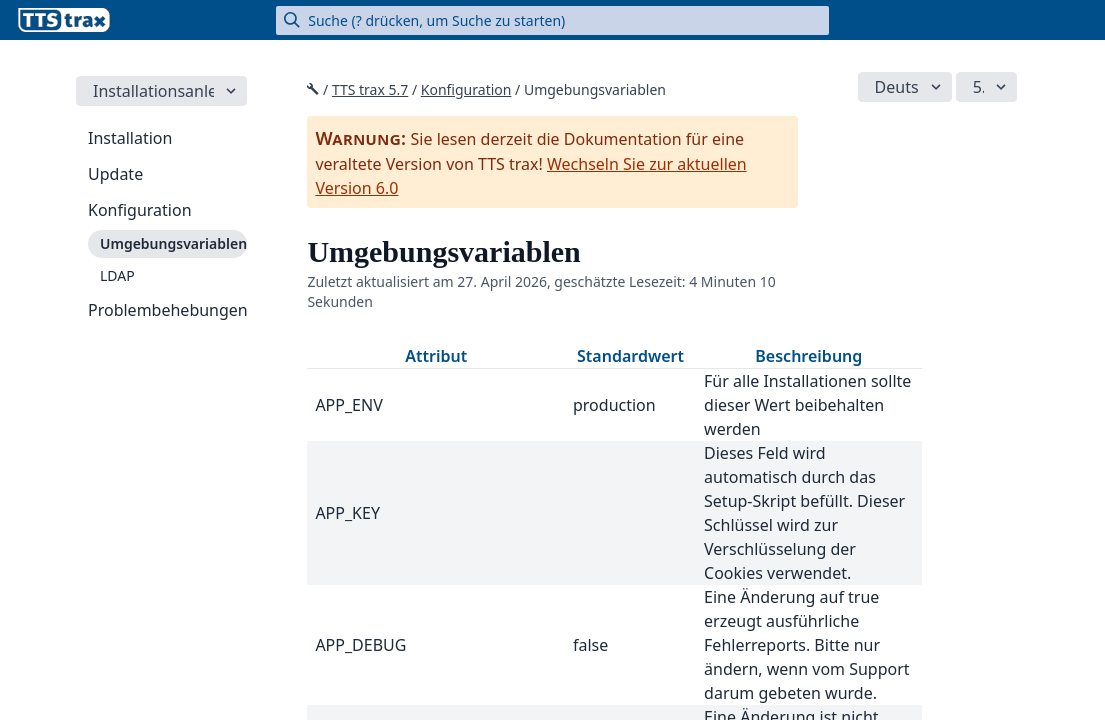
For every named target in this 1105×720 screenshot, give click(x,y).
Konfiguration (140, 210)
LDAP (117, 275)
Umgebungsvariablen (173, 243)
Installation (130, 138)
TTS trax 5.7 (370, 89)
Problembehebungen (167, 310)
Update (115, 174)
